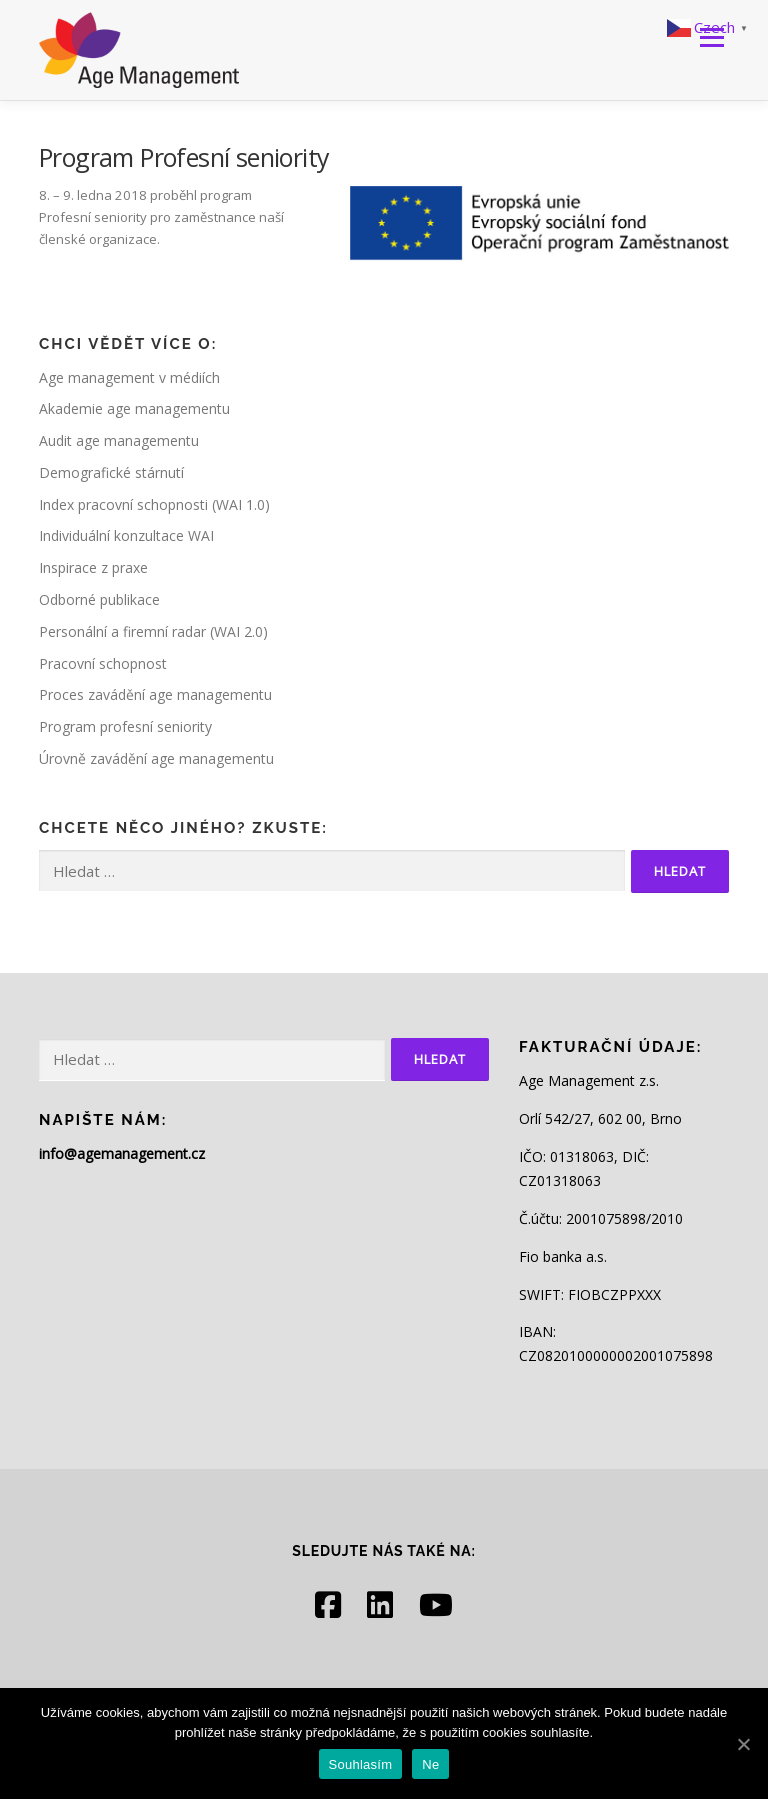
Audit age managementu (119, 440)
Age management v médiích (129, 377)
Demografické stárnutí (111, 472)
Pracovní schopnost (103, 663)
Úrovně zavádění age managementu (156, 758)
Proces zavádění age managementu (155, 694)
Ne (430, 1764)
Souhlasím (361, 1764)
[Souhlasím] (743, 1744)
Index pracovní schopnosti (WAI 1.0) (154, 504)
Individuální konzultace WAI (126, 535)
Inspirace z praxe (93, 567)
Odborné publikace (99, 599)
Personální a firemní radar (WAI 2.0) (153, 631)
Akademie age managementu (134, 408)
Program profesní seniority (125, 726)
